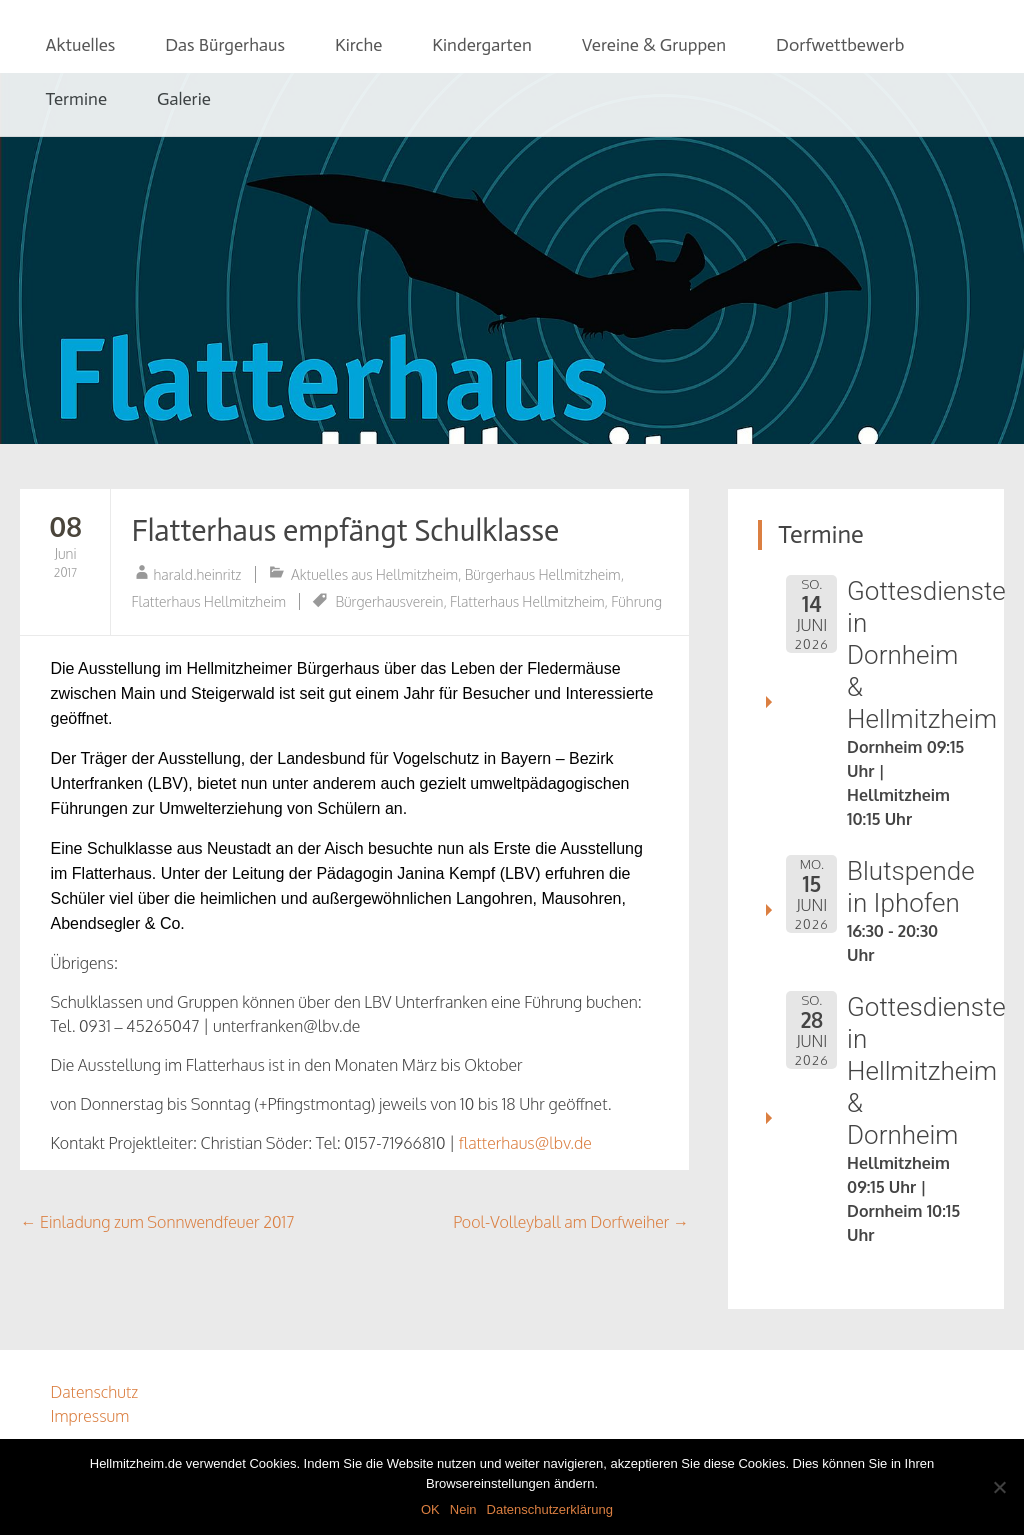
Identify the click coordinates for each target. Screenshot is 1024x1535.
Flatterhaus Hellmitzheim (208, 601)
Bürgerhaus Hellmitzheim (543, 574)
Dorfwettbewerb (840, 45)
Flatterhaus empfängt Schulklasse (345, 531)
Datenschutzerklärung (550, 1509)
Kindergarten (481, 45)
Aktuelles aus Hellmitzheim (374, 574)
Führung (636, 601)
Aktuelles (80, 45)
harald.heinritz (197, 574)
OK (430, 1509)
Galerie (184, 99)
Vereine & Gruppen (654, 45)
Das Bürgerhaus (225, 45)
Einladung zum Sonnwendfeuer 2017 (157, 1222)
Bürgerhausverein (389, 601)
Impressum (89, 1416)
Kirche (358, 45)
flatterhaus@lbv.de (527, 1143)
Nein (463, 1509)
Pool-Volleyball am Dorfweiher (571, 1222)
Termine (76, 99)
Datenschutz (94, 1392)
